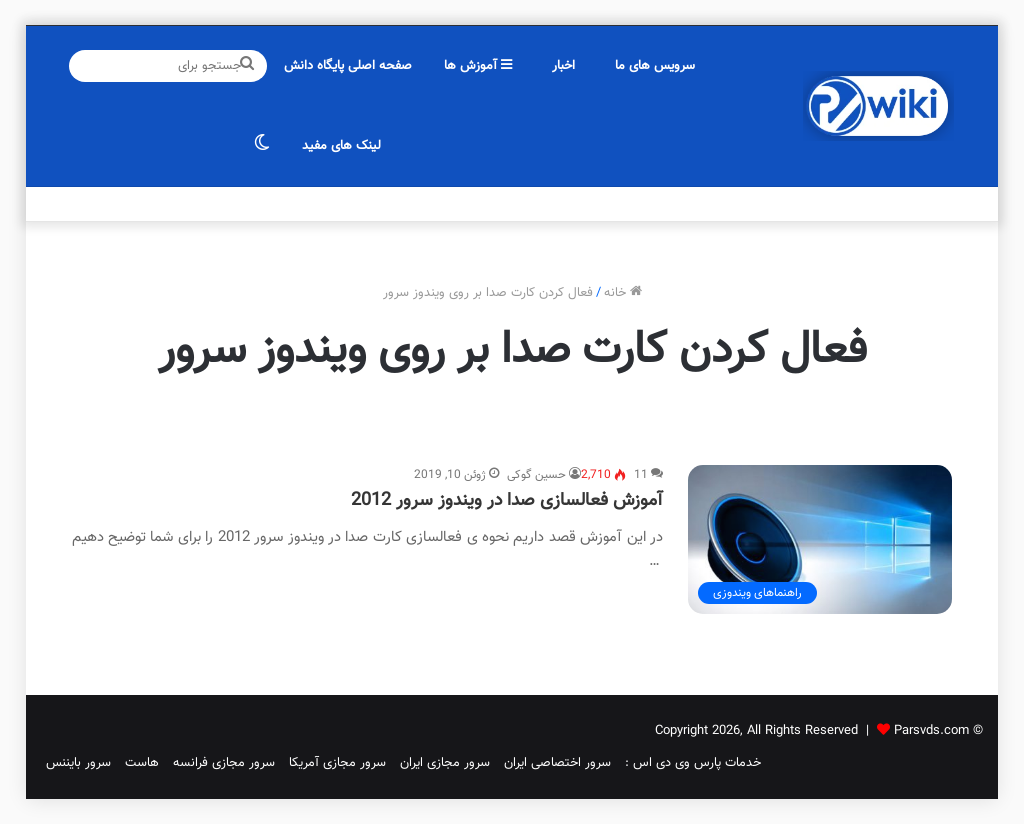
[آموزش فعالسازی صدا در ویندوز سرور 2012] (820, 539)
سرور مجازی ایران (445, 763)
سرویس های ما (655, 66)
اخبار (563, 66)
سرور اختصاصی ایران (557, 763)
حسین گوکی (536, 475)
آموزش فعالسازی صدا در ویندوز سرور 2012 (507, 501)
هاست (142, 763)
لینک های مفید (341, 146)
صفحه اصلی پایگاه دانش (348, 66)
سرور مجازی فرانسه (224, 763)
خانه (623, 293)
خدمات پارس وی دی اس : (693, 763)
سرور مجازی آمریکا (337, 763)
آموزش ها (478, 66)
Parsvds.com (931, 731)
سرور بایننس (78, 763)
